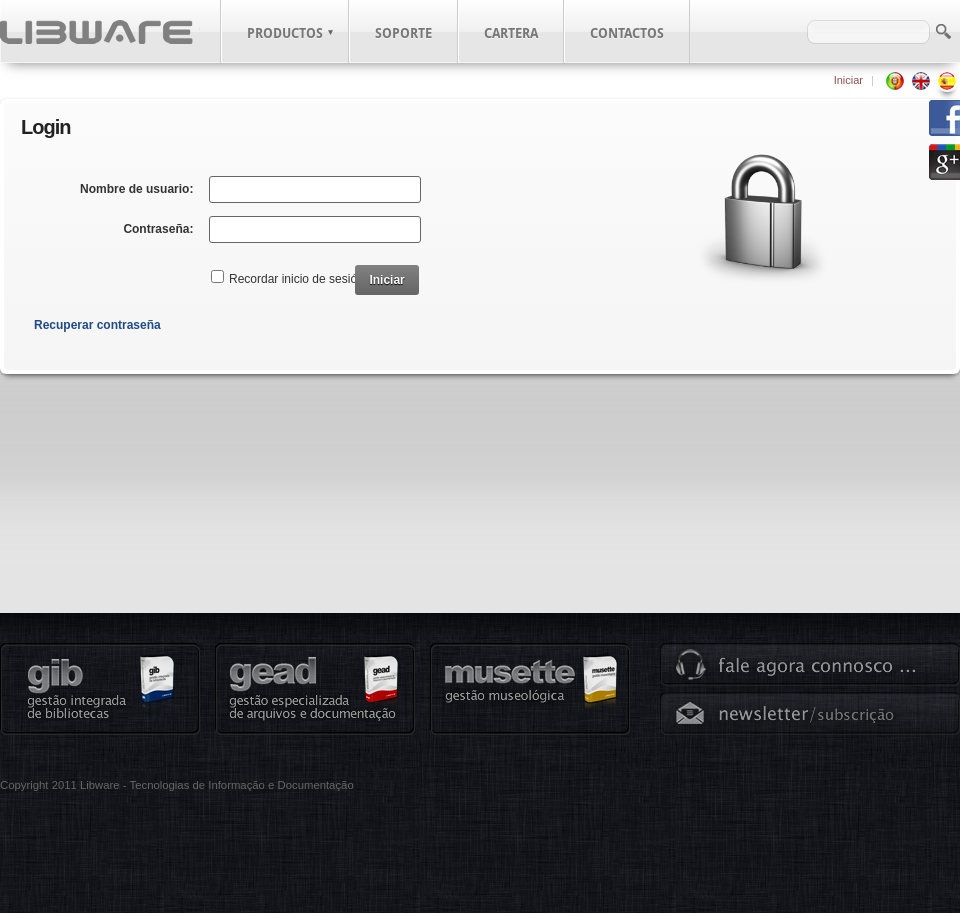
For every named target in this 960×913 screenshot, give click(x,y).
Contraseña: (158, 229)
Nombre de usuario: (136, 189)
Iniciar (848, 80)
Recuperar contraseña (97, 325)
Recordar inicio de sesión (296, 279)
